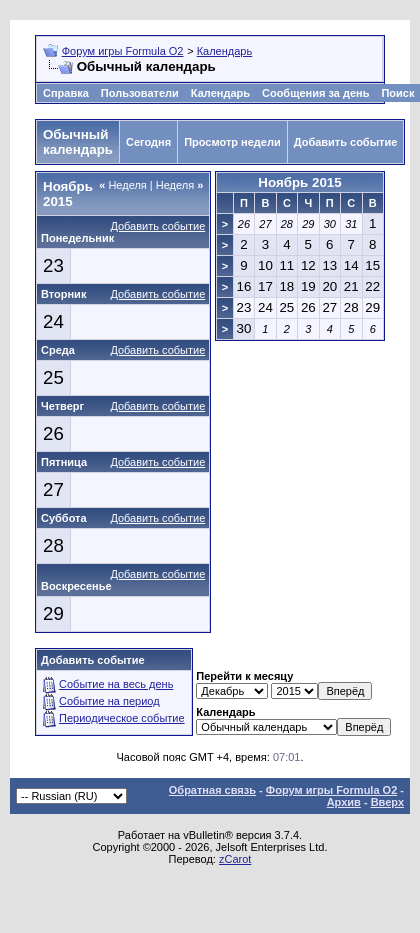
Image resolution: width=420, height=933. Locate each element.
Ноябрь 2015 (299, 182)
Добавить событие (346, 142)
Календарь (225, 51)
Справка (66, 93)
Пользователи (140, 93)
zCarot (235, 859)
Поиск (397, 93)
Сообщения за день (315, 93)
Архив (344, 802)
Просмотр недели (232, 142)
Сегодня (148, 142)
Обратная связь (212, 790)
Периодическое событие (122, 718)
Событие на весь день (116, 684)
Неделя (123, 185)
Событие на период (109, 701)
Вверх (387, 802)
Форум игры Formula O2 (123, 51)
